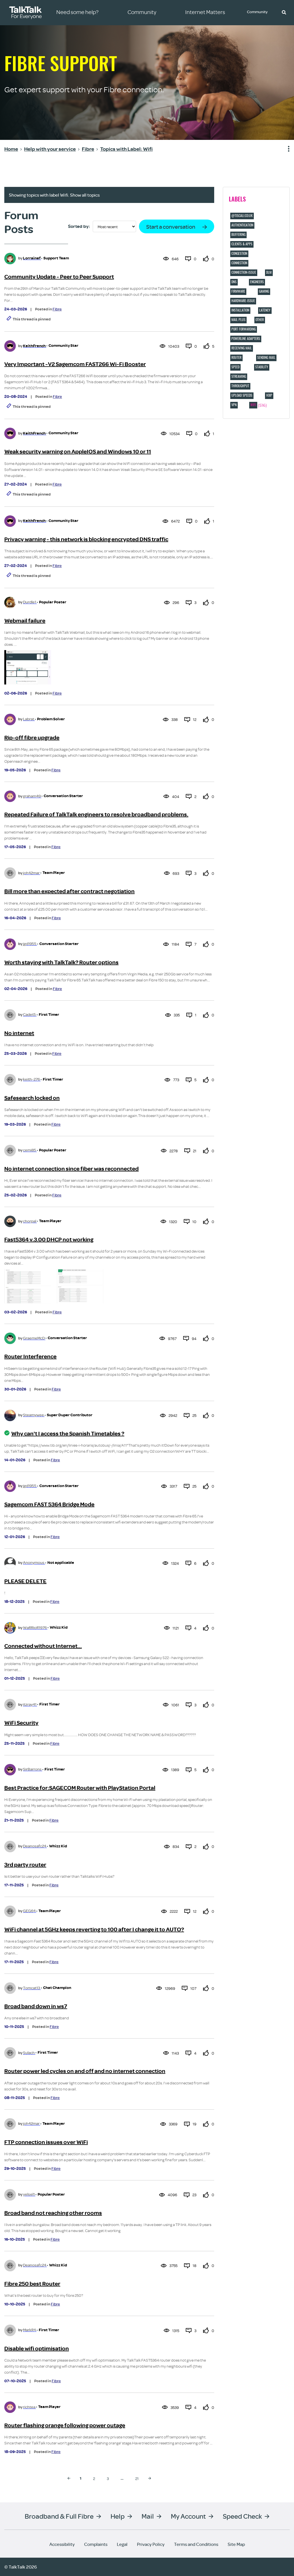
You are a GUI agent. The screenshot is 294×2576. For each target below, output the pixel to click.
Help (118, 2516)
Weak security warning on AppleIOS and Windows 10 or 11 (77, 451)
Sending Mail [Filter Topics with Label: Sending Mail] (266, 357)
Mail (148, 2516)
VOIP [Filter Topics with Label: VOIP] (269, 395)
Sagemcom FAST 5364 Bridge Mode (49, 1504)
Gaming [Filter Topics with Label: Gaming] (264, 291)
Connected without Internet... (43, 1646)
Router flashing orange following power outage (64, 2425)
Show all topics (85, 195)
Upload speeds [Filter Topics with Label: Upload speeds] (241, 395)
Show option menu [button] (285, 149)
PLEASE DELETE (25, 1581)
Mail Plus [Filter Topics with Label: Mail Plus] (238, 319)
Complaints (95, 2544)
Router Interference (30, 1356)
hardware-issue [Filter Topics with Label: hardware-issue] (243, 300)
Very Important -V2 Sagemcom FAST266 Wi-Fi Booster (75, 364)
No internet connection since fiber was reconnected (71, 1168)
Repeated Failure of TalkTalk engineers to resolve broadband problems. (96, 814)
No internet (19, 1033)
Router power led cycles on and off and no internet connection (84, 2071)
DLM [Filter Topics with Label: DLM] (269, 272)
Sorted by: (79, 226)
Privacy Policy (151, 2544)
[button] (284, 12)
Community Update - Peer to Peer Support (59, 276)
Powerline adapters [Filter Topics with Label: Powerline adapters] (245, 338)
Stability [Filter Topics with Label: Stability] (261, 367)
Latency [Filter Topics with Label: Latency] (264, 310)
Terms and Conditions (196, 2544)
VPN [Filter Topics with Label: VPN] (234, 404)
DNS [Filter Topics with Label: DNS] (234, 281)
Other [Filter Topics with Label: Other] (260, 319)
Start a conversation (170, 226)
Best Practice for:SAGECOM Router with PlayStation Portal (79, 1788)
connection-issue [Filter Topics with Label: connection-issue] (243, 272)
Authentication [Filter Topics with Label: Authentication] (242, 225)
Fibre (57, 309)
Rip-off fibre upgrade (31, 737)
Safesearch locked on (32, 1098)
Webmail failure (24, 620)
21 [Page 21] (137, 2478)
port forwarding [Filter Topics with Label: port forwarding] (243, 329)
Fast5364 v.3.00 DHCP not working (48, 1239)
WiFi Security (21, 1723)
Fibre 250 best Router (32, 2283)
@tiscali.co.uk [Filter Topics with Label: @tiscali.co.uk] (242, 215)
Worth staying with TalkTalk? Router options (61, 962)
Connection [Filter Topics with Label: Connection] (239, 263)
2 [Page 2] (94, 2478)
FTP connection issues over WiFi (46, 2142)
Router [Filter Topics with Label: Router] (236, 357)
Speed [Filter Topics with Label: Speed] (235, 367)
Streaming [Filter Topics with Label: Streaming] (238, 376)
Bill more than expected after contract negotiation (69, 891)
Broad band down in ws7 (35, 2006)
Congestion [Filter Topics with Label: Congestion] (239, 253)
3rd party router (25, 1864)
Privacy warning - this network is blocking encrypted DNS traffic (86, 539)
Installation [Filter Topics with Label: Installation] (240, 310)
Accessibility (62, 2544)
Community (258, 12)
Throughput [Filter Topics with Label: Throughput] (240, 386)
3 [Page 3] (108, 2478)
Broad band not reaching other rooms (53, 2213)
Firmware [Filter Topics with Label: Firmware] (238, 291)
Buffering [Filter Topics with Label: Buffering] (238, 234)
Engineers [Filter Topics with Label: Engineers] (257, 281)
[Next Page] (149, 2478)
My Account (188, 2516)
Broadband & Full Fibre (59, 2516)
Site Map (236, 2544)
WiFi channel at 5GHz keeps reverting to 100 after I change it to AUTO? (94, 1929)
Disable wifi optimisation (36, 2348)
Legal (122, 2544)
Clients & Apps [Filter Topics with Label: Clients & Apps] (241, 244)
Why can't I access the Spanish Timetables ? (67, 1433)
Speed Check (242, 2516)
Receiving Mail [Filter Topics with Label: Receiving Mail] (241, 348)
